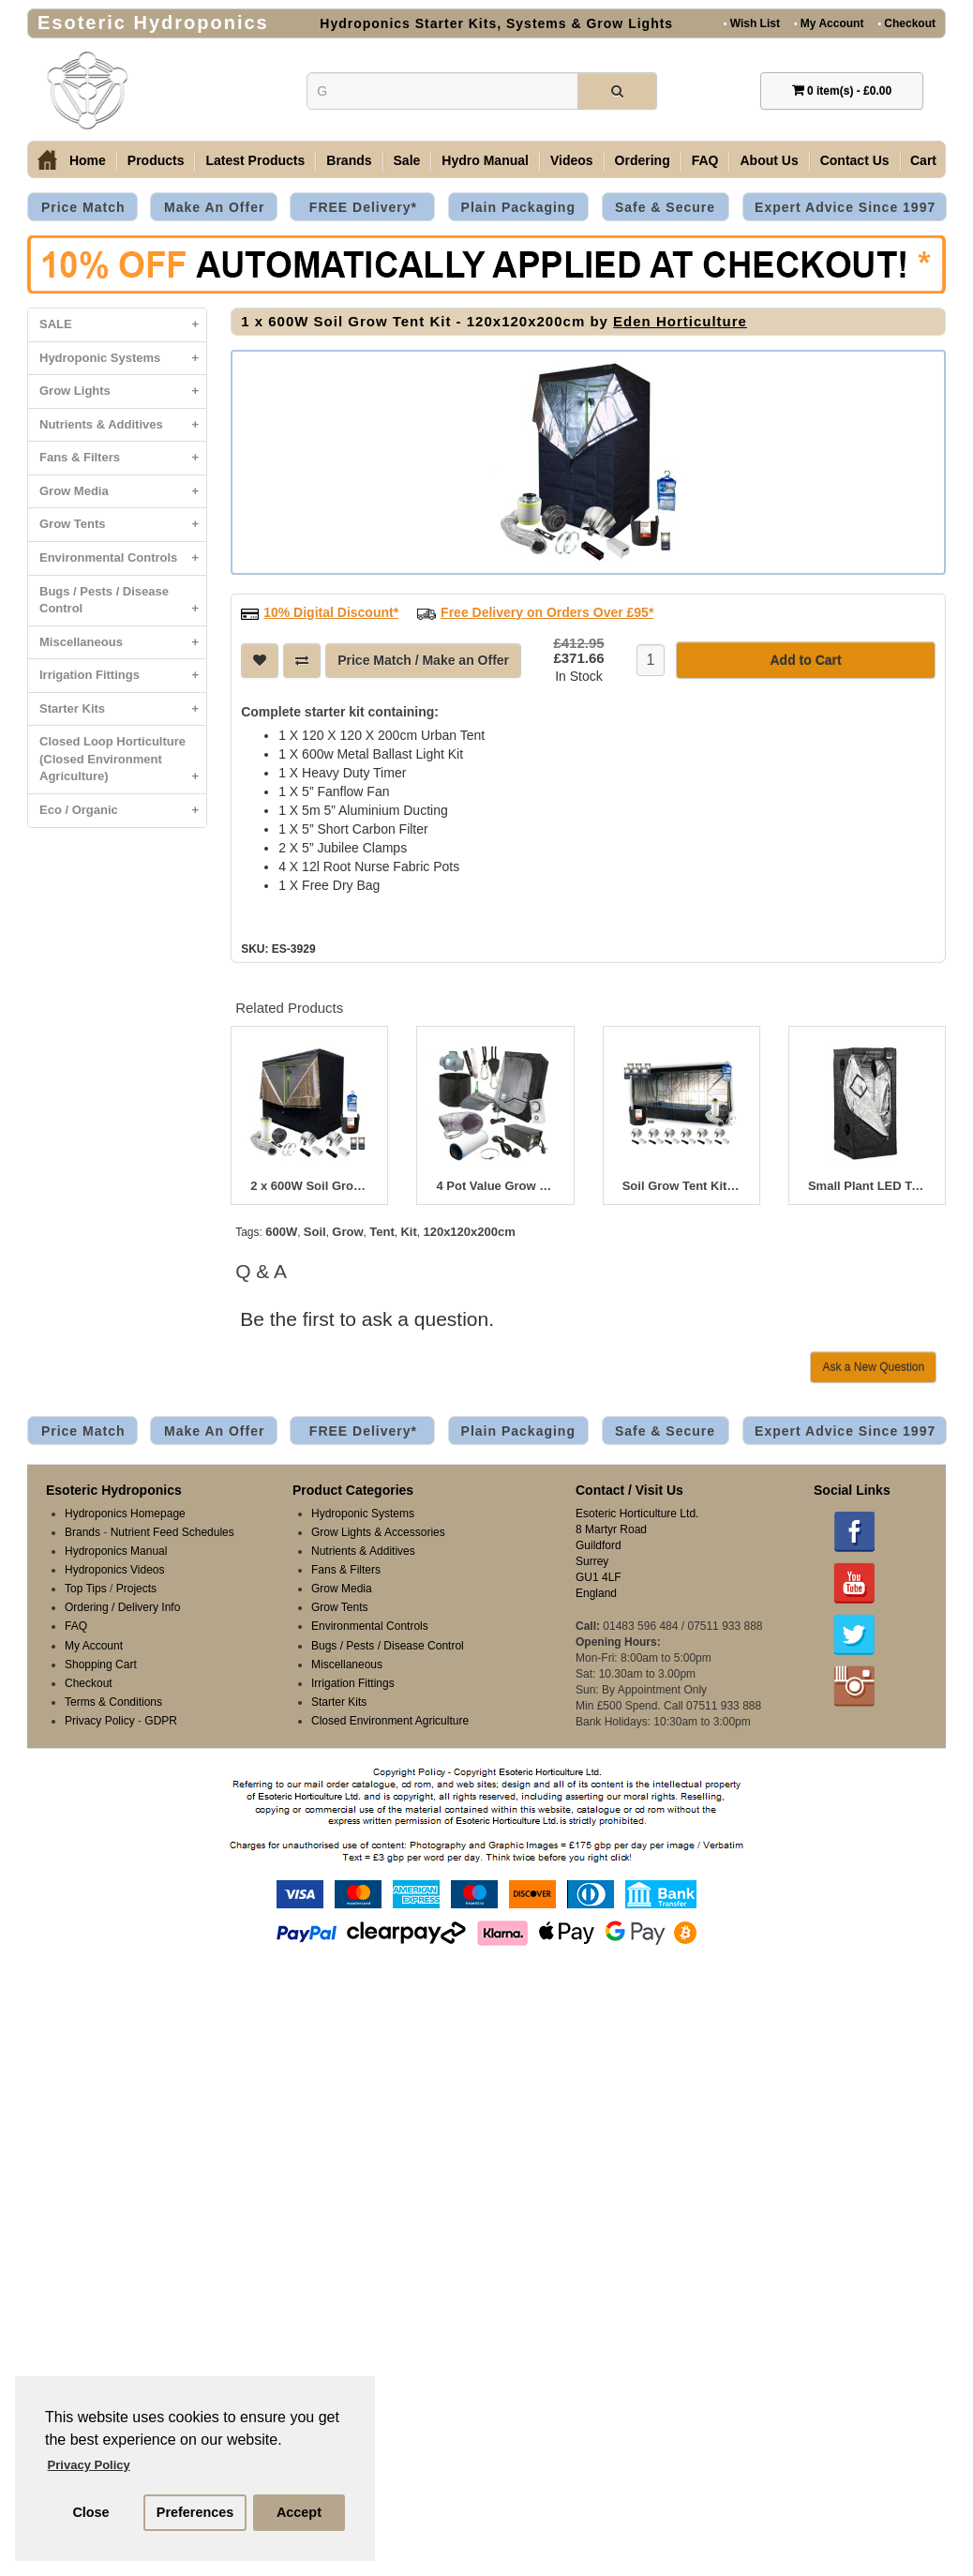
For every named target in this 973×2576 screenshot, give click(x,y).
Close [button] (90, 2512)
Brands (348, 160)
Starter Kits (122, 709)
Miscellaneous (122, 642)
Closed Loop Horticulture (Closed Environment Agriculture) (122, 763)
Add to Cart (805, 658)
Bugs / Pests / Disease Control (122, 604)
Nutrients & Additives (122, 425)
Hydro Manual (485, 160)
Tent (381, 1230)
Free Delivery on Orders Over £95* (547, 610)
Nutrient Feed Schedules (172, 1530)
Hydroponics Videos (115, 1567)
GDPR (160, 1718)
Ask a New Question (873, 1365)
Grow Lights (122, 391)
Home (87, 160)
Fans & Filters (122, 458)
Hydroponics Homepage (125, 1511)
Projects (136, 1586)
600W (281, 1230)
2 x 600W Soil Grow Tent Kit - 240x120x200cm (309, 1184)
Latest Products (255, 160)
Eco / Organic (122, 810)
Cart (923, 160)
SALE (122, 325)
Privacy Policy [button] (89, 2465)
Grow (347, 1230)
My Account (828, 23)
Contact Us (855, 160)
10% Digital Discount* (330, 610)
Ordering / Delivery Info (122, 1605)
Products (156, 160)
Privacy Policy (100, 1718)
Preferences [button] (195, 2512)
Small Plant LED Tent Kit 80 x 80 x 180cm (867, 1184)
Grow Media (122, 491)
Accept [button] (299, 2512)
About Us (769, 160)
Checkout (906, 23)
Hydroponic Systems (122, 358)
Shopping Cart (101, 1662)
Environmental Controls (122, 558)
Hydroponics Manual (116, 1549)
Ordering (642, 160)
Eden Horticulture (680, 321)
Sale (407, 160)
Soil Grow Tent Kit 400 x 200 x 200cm (681, 1184)
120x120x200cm (469, 1230)
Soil (315, 1230)
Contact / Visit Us (629, 1488)
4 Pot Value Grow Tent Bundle (495, 1184)
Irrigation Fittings (122, 675)
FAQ (705, 160)
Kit (408, 1230)
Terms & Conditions (113, 1700)
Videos (571, 160)
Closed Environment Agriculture (390, 1718)
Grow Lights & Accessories (378, 1530)
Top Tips (86, 1586)
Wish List (752, 23)
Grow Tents (122, 524)
